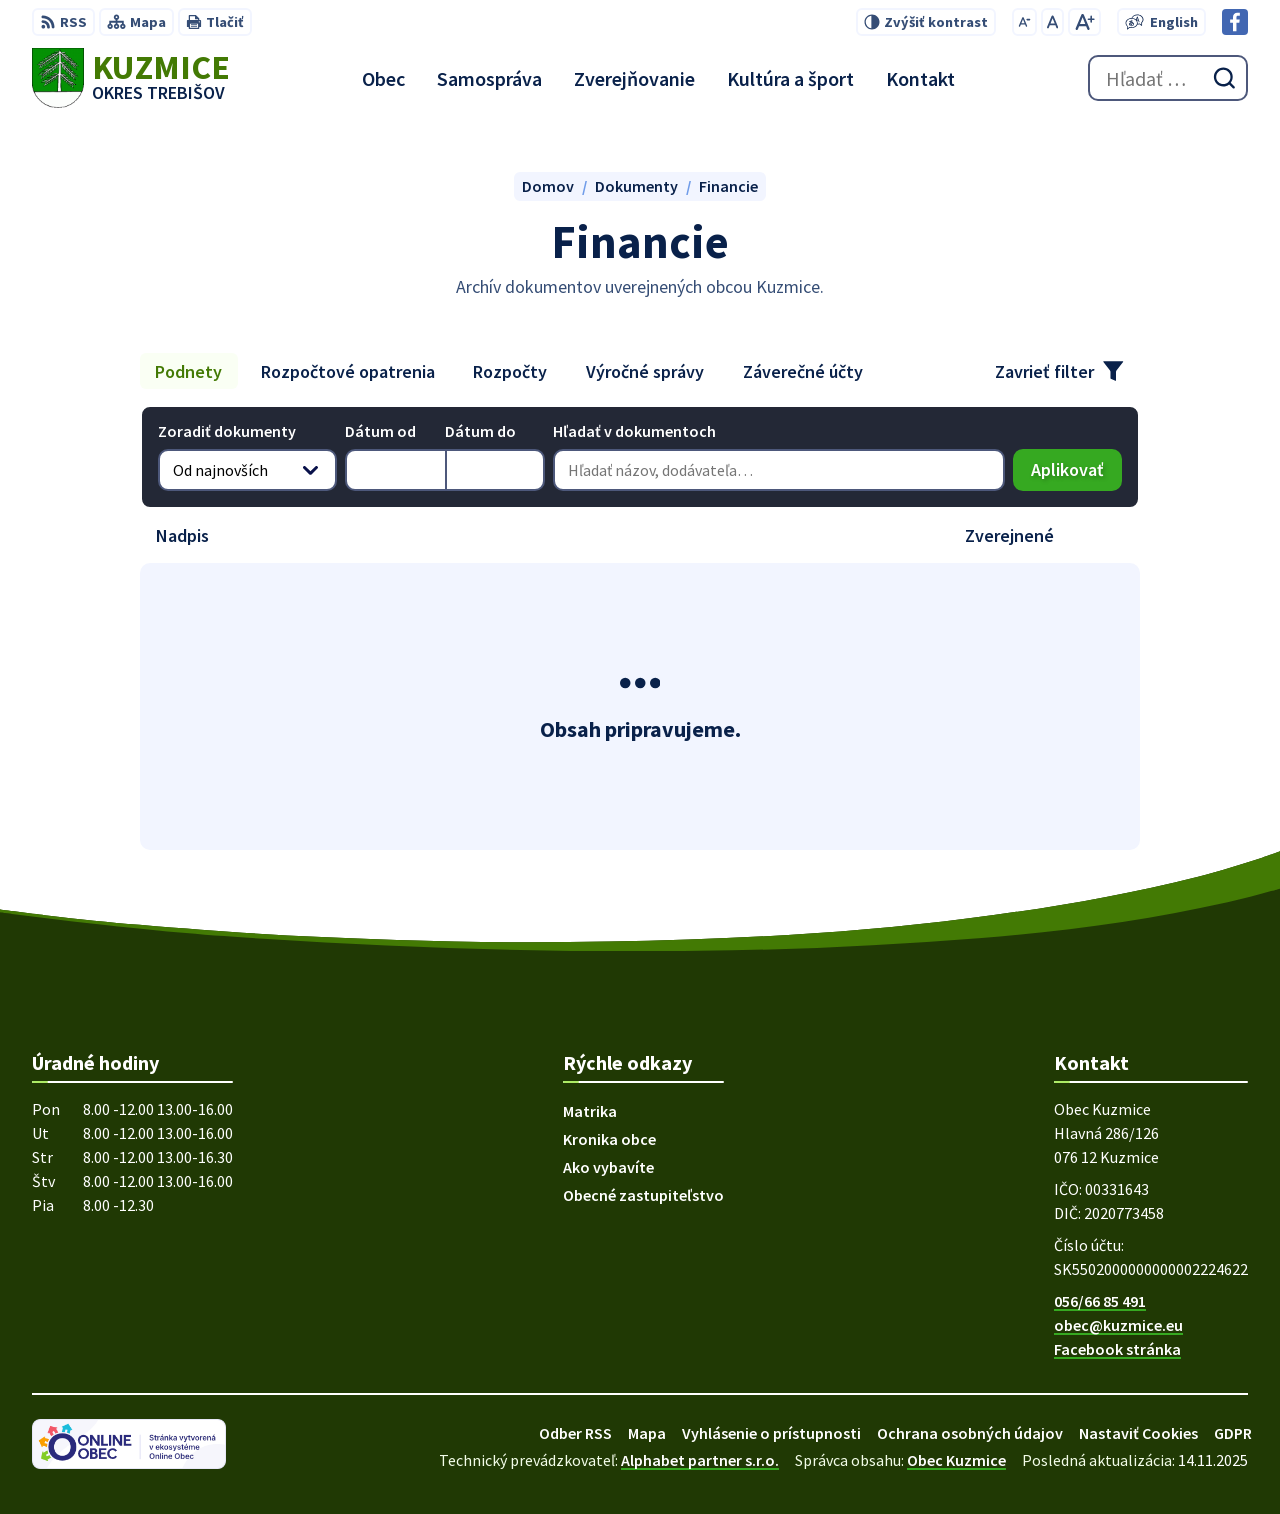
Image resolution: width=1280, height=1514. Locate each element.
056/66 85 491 (1100, 1301)
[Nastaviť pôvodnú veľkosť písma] (1052, 22)
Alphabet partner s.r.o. (700, 1460)
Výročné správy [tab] (645, 371)
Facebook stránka (1117, 1349)
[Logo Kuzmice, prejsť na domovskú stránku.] (131, 78)
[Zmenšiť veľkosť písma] (1024, 22)
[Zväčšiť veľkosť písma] (1084, 22)
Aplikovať (1076, 474)
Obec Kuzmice (956, 1460)
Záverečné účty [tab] (803, 371)
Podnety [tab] (188, 371)
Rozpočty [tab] (510, 371)
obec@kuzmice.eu (1118, 1325)
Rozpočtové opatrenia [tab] (348, 371)
